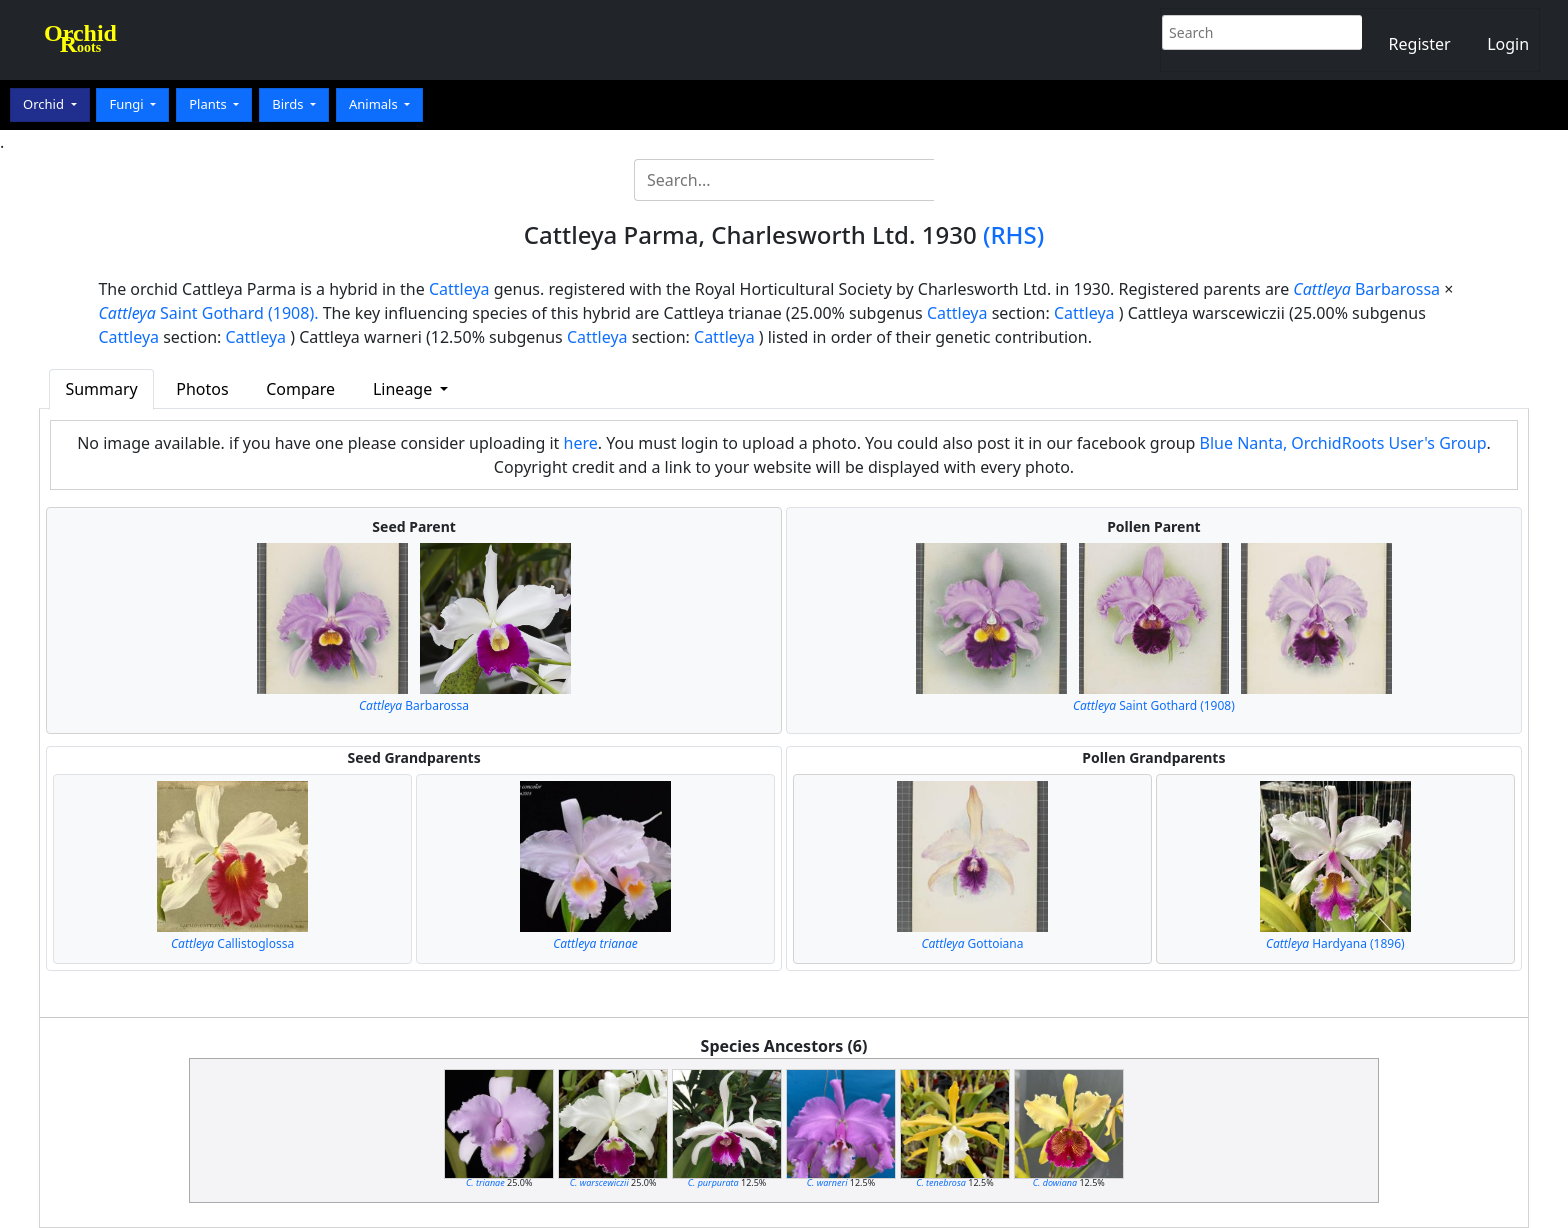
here (581, 443)
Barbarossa (1366, 289)
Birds (289, 104)
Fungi (128, 104)
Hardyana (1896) (1335, 943)
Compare (300, 389)
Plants (209, 104)
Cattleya (459, 289)
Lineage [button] (404, 389)
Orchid (45, 104)
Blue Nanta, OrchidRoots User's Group (1343, 443)
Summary (101, 389)
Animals (375, 104)
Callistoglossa (232, 943)
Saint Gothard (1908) (1154, 705)
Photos (202, 389)
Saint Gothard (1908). (208, 313)
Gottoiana (972, 943)
